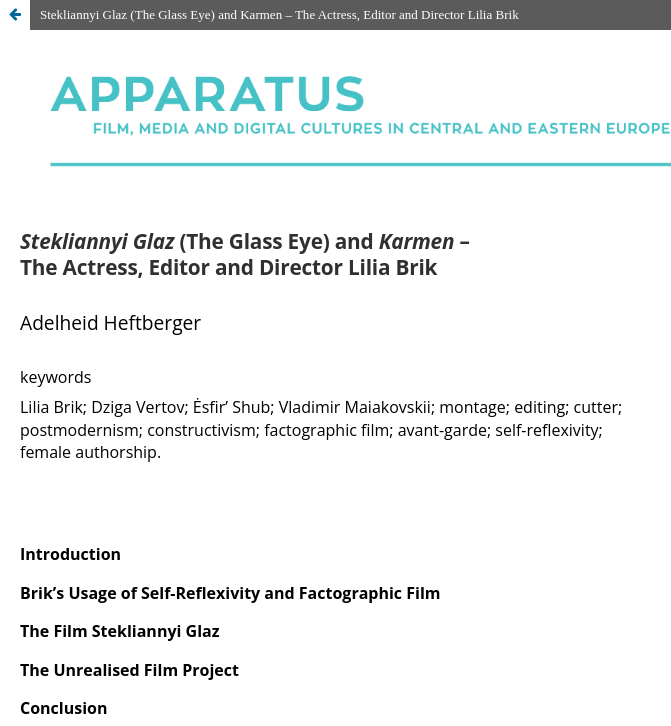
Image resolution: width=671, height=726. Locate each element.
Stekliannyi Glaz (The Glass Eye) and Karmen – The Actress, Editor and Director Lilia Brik (279, 14)
